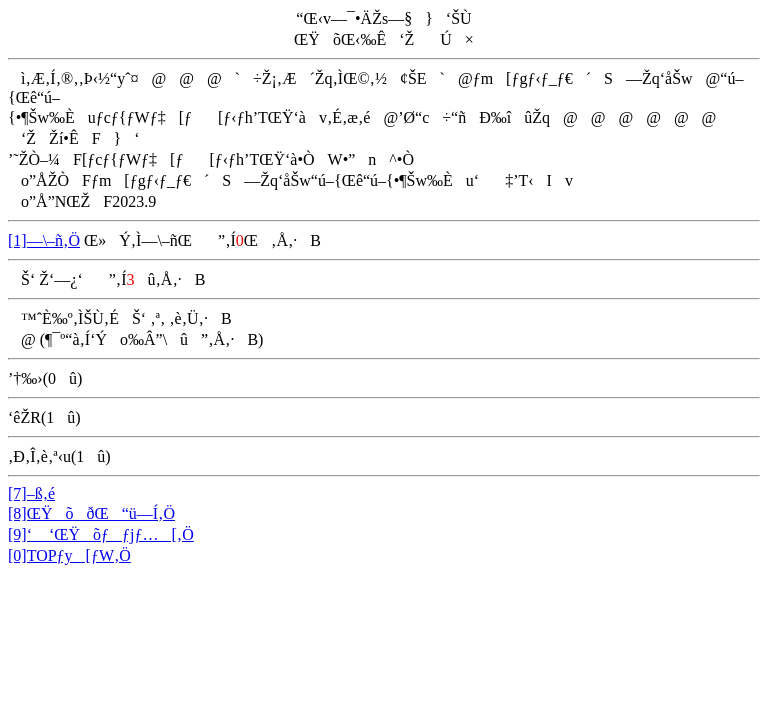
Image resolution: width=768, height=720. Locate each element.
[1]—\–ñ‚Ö (44, 240)
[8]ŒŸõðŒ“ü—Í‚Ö (91, 513)
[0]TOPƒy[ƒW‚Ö (69, 555)
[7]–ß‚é (31, 493)
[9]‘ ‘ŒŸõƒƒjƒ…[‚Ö (101, 534)
